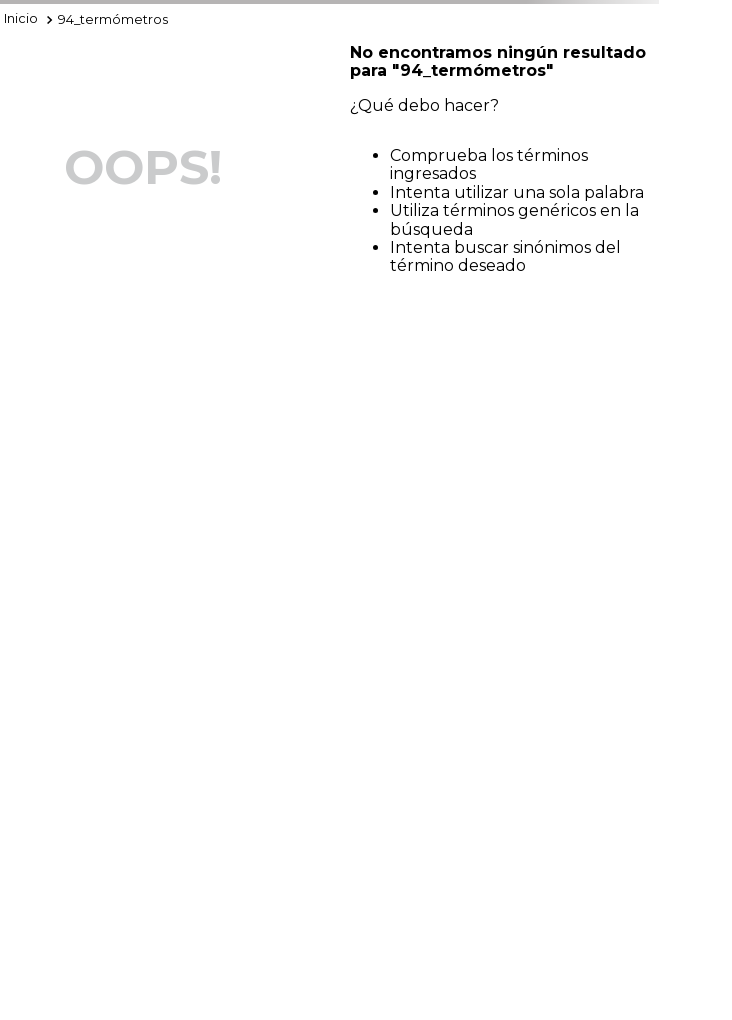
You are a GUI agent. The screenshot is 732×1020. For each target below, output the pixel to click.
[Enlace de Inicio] (21, 20)
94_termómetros (113, 19)
